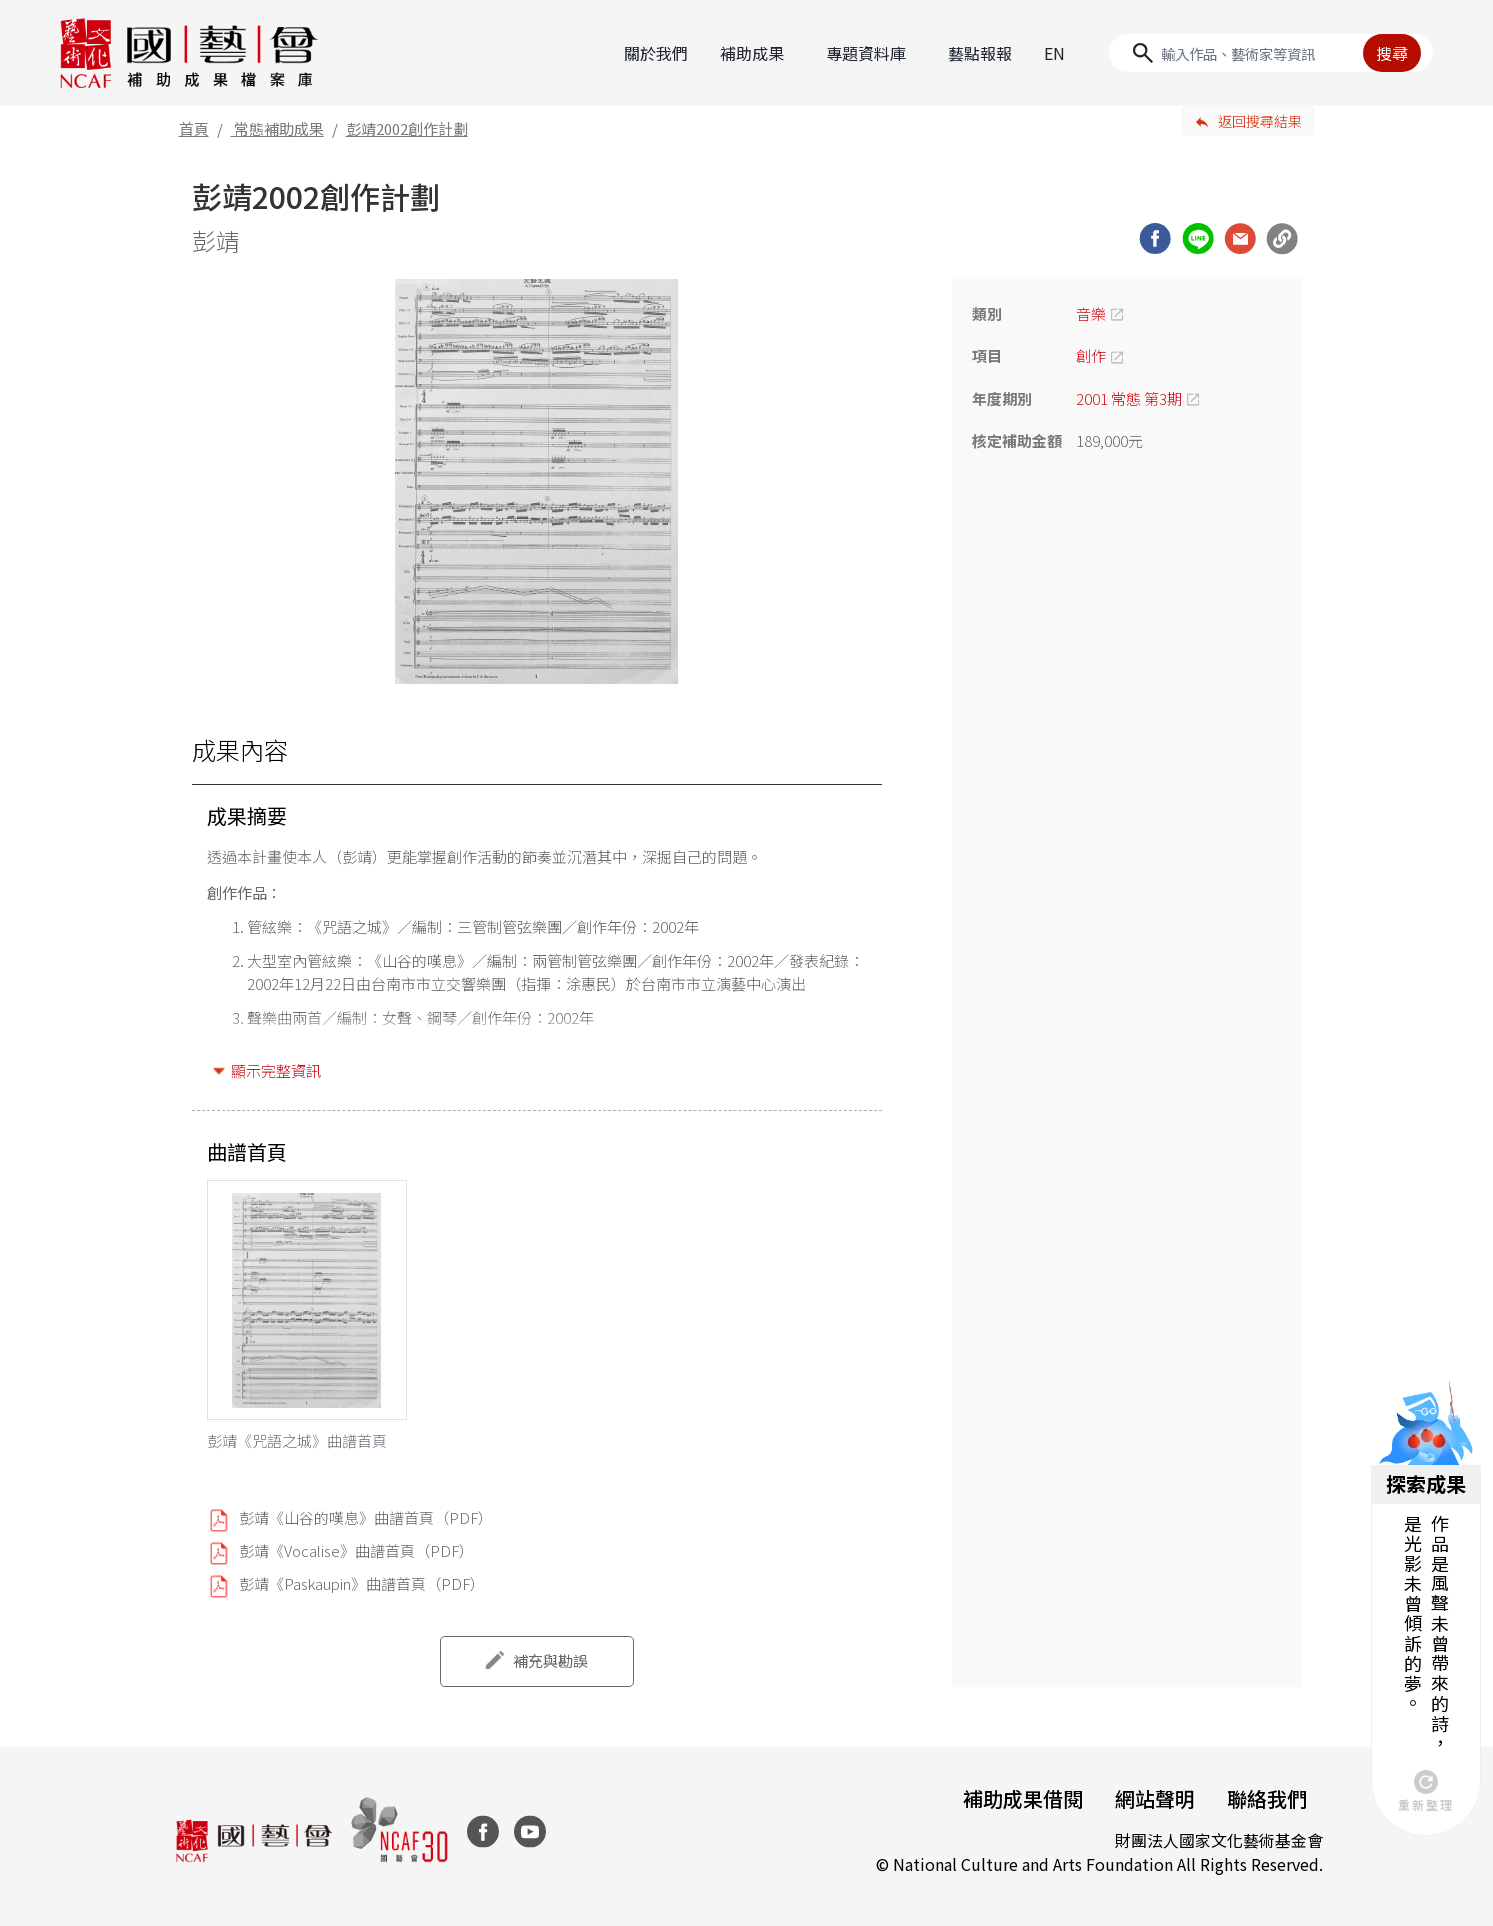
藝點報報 (980, 53)
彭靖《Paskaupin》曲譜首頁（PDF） (362, 1583)
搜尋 (1392, 53)
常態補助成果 (279, 128)
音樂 (1091, 313)
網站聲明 (1155, 1798)
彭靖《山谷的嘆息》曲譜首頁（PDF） (366, 1517)
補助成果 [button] (752, 53)
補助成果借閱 (1023, 1798)
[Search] (1271, 53)
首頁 (194, 128)
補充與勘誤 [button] (550, 1660)
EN (1054, 53)
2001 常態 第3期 (1129, 398)
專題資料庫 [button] (866, 53)
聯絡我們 (1267, 1798)
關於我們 (656, 53)
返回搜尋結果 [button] (1260, 121)
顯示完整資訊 (276, 1070)
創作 (1091, 355)
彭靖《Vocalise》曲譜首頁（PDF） (356, 1550)
